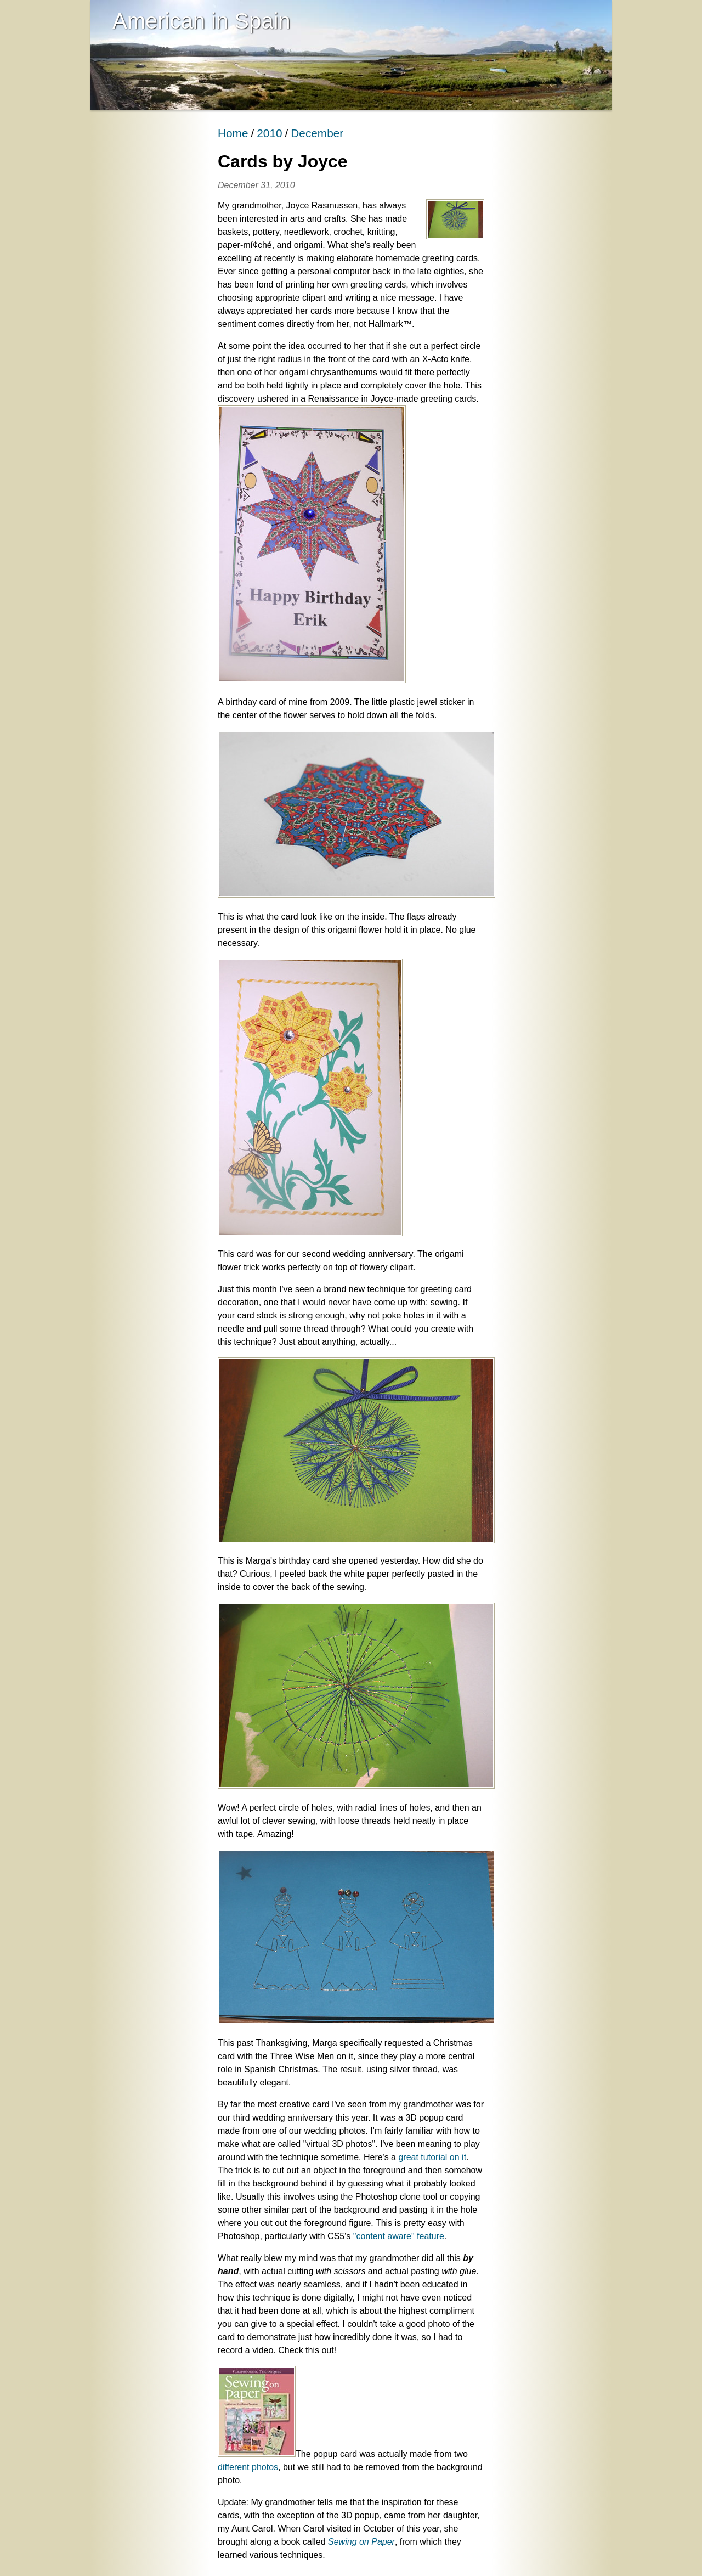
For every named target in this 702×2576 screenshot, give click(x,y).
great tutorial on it (432, 2157)
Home (233, 133)
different (234, 2467)
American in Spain (201, 21)
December (317, 133)
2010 (269, 133)
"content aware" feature (398, 2236)
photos (265, 2467)
